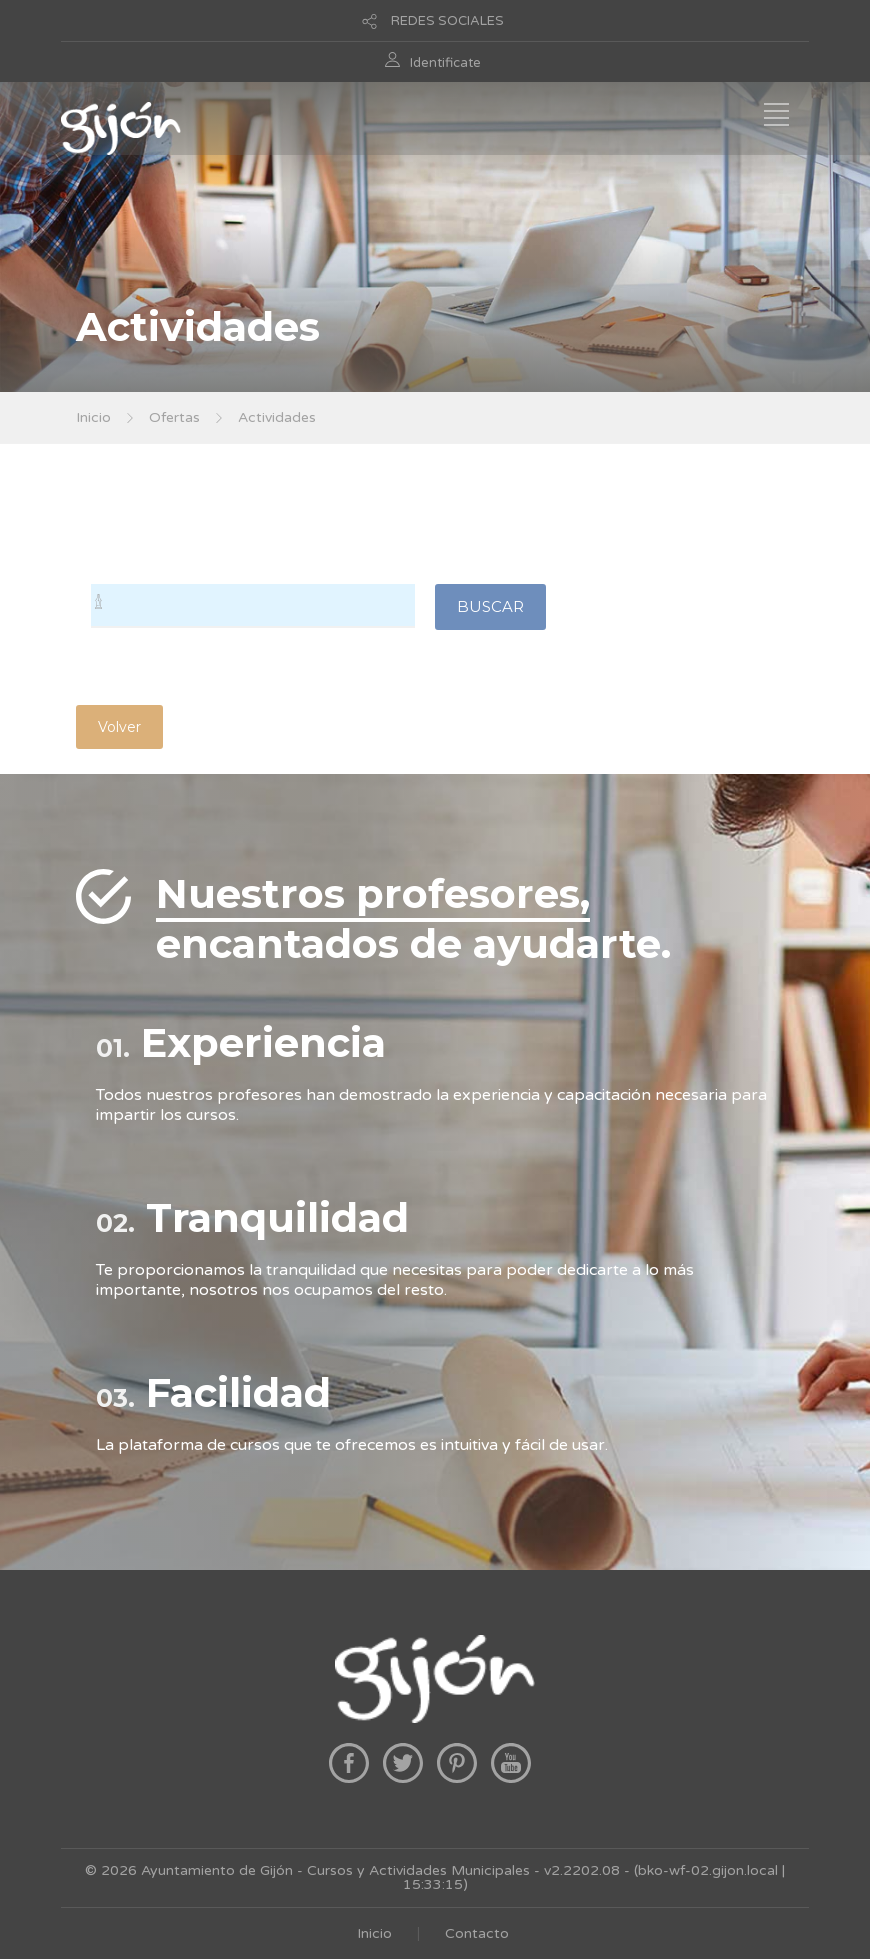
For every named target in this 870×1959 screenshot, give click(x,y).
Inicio (93, 417)
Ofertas (174, 417)
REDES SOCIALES (447, 21)
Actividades (277, 417)
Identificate (445, 63)
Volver (119, 727)
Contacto (477, 1933)
